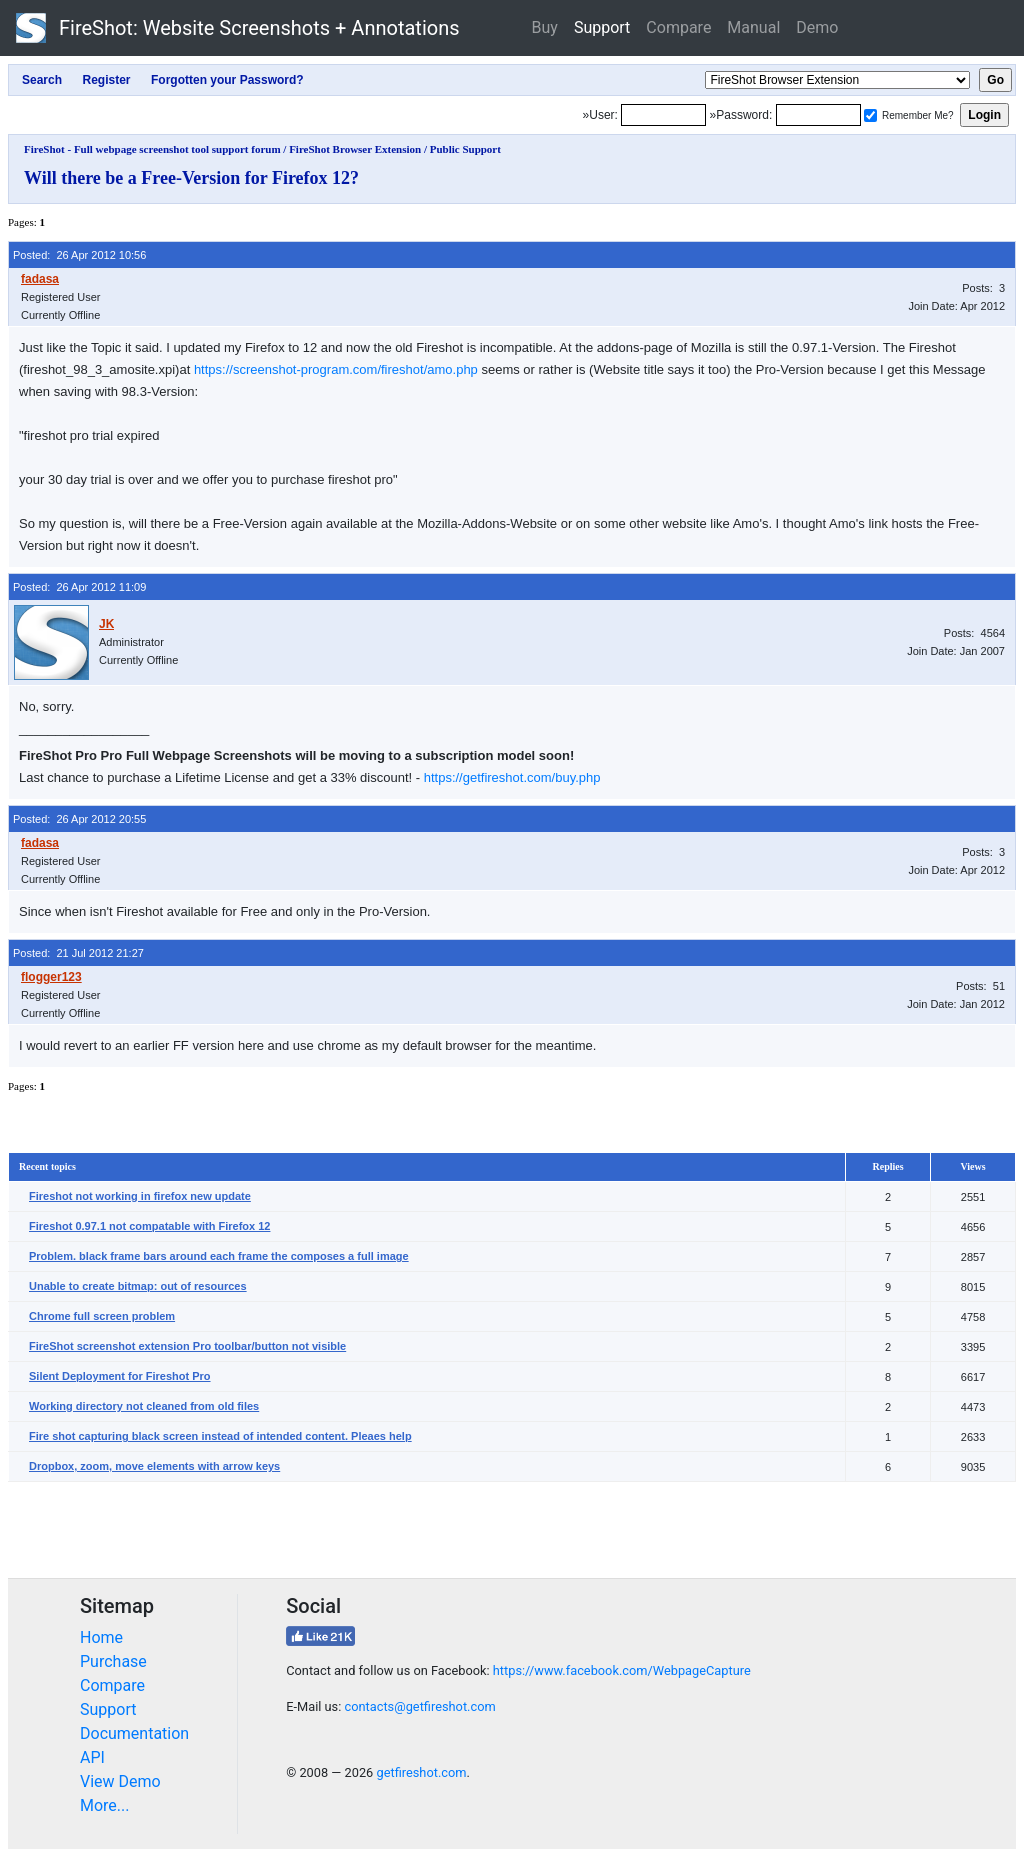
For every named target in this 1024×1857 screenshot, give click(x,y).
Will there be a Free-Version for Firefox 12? (191, 178)
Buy (545, 27)
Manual (753, 27)
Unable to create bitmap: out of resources (138, 1286)
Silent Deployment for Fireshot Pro (120, 1376)
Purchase (113, 1661)
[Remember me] (870, 115)
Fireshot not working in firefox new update (140, 1196)
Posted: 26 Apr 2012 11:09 (79, 587)
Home (101, 1637)
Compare (678, 27)
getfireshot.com (421, 1772)
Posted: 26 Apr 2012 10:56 (79, 255)
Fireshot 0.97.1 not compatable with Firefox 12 (149, 1226)
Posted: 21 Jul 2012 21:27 (78, 953)
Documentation (134, 1733)
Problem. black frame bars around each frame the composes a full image (219, 1256)
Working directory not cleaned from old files (144, 1406)
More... (105, 1805)
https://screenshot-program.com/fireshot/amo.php (336, 369)
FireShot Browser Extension (355, 149)
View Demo (120, 1781)
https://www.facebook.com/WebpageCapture (622, 1670)
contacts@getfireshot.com (419, 1706)
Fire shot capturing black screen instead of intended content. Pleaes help (220, 1436)
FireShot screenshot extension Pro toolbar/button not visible (187, 1346)
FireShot (238, 28)
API (92, 1757)
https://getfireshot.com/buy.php (512, 777)
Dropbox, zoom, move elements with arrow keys (154, 1466)
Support (602, 27)
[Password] (818, 115)
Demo (817, 27)
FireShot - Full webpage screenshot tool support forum (152, 149)
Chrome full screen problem (102, 1316)
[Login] (663, 115)
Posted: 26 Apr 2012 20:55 (79, 819)
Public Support (465, 149)
